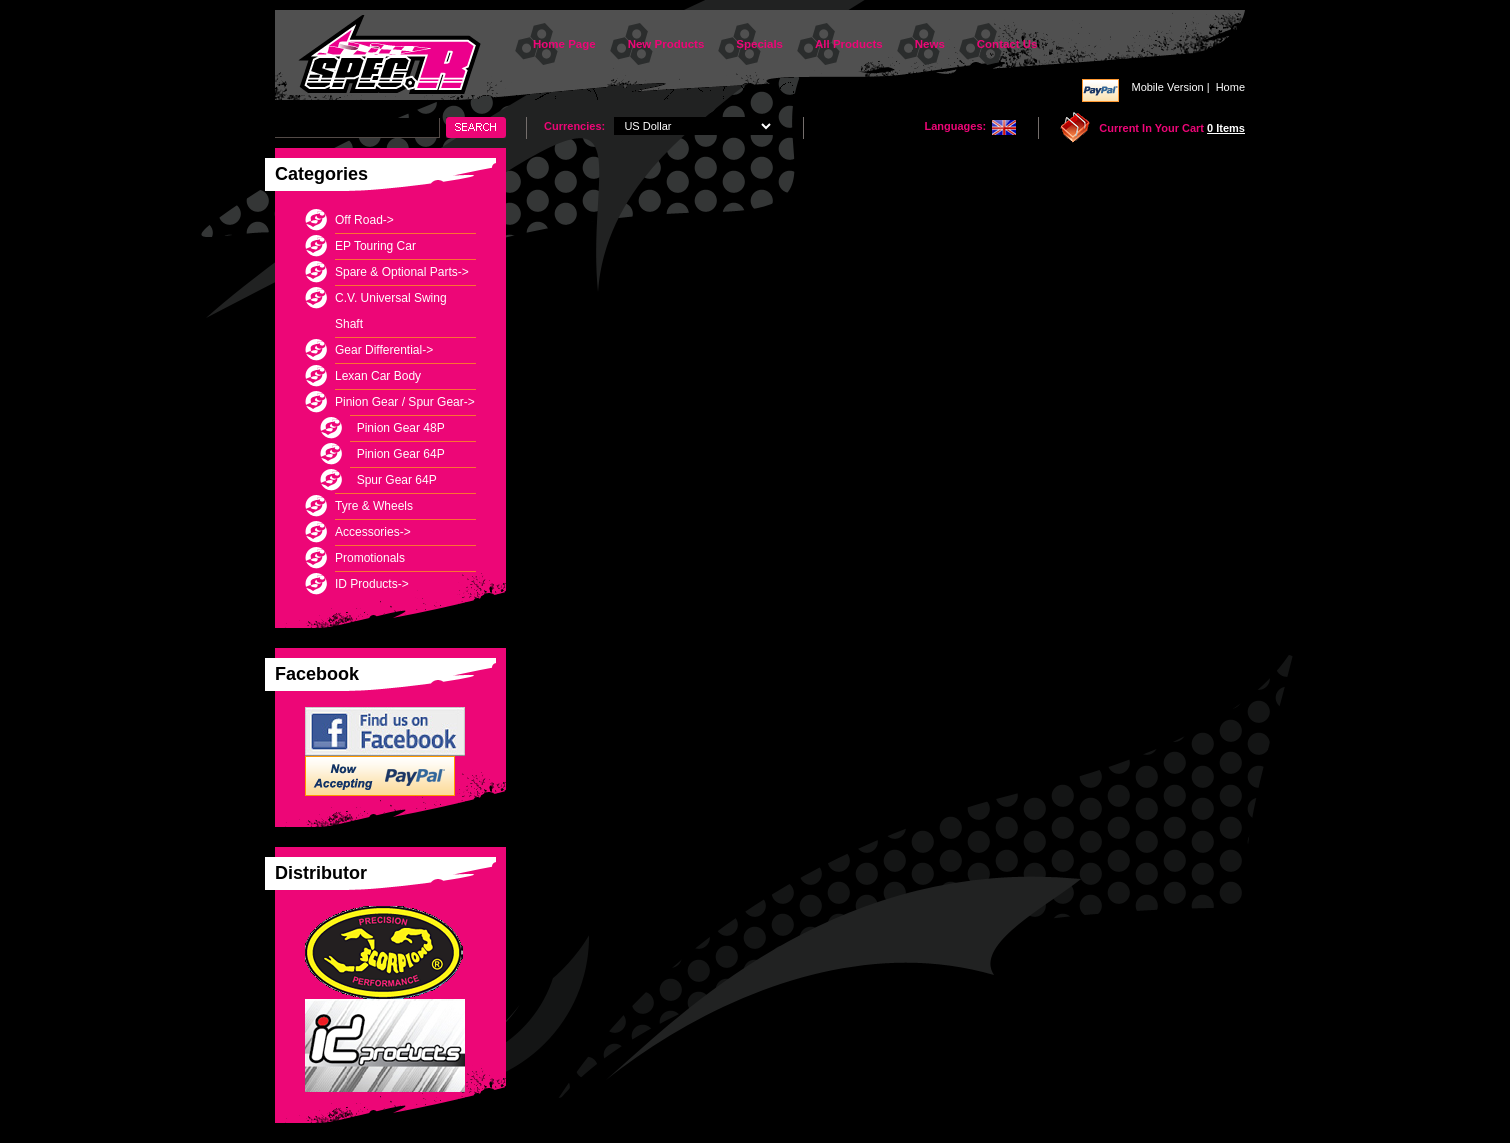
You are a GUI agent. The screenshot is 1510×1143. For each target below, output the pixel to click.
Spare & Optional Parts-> (402, 272)
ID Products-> (372, 584)
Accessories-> (373, 532)
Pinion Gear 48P (397, 428)
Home (1230, 87)
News (930, 44)
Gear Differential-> (384, 350)
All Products (849, 44)
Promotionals (370, 558)
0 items (1226, 128)
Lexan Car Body (378, 376)
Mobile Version (1167, 87)
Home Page (564, 44)
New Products (666, 44)
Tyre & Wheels (374, 506)
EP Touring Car (375, 246)
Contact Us (1007, 44)
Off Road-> (364, 220)
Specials (759, 44)
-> (405, 402)
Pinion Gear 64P (397, 454)
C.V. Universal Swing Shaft (391, 311)
